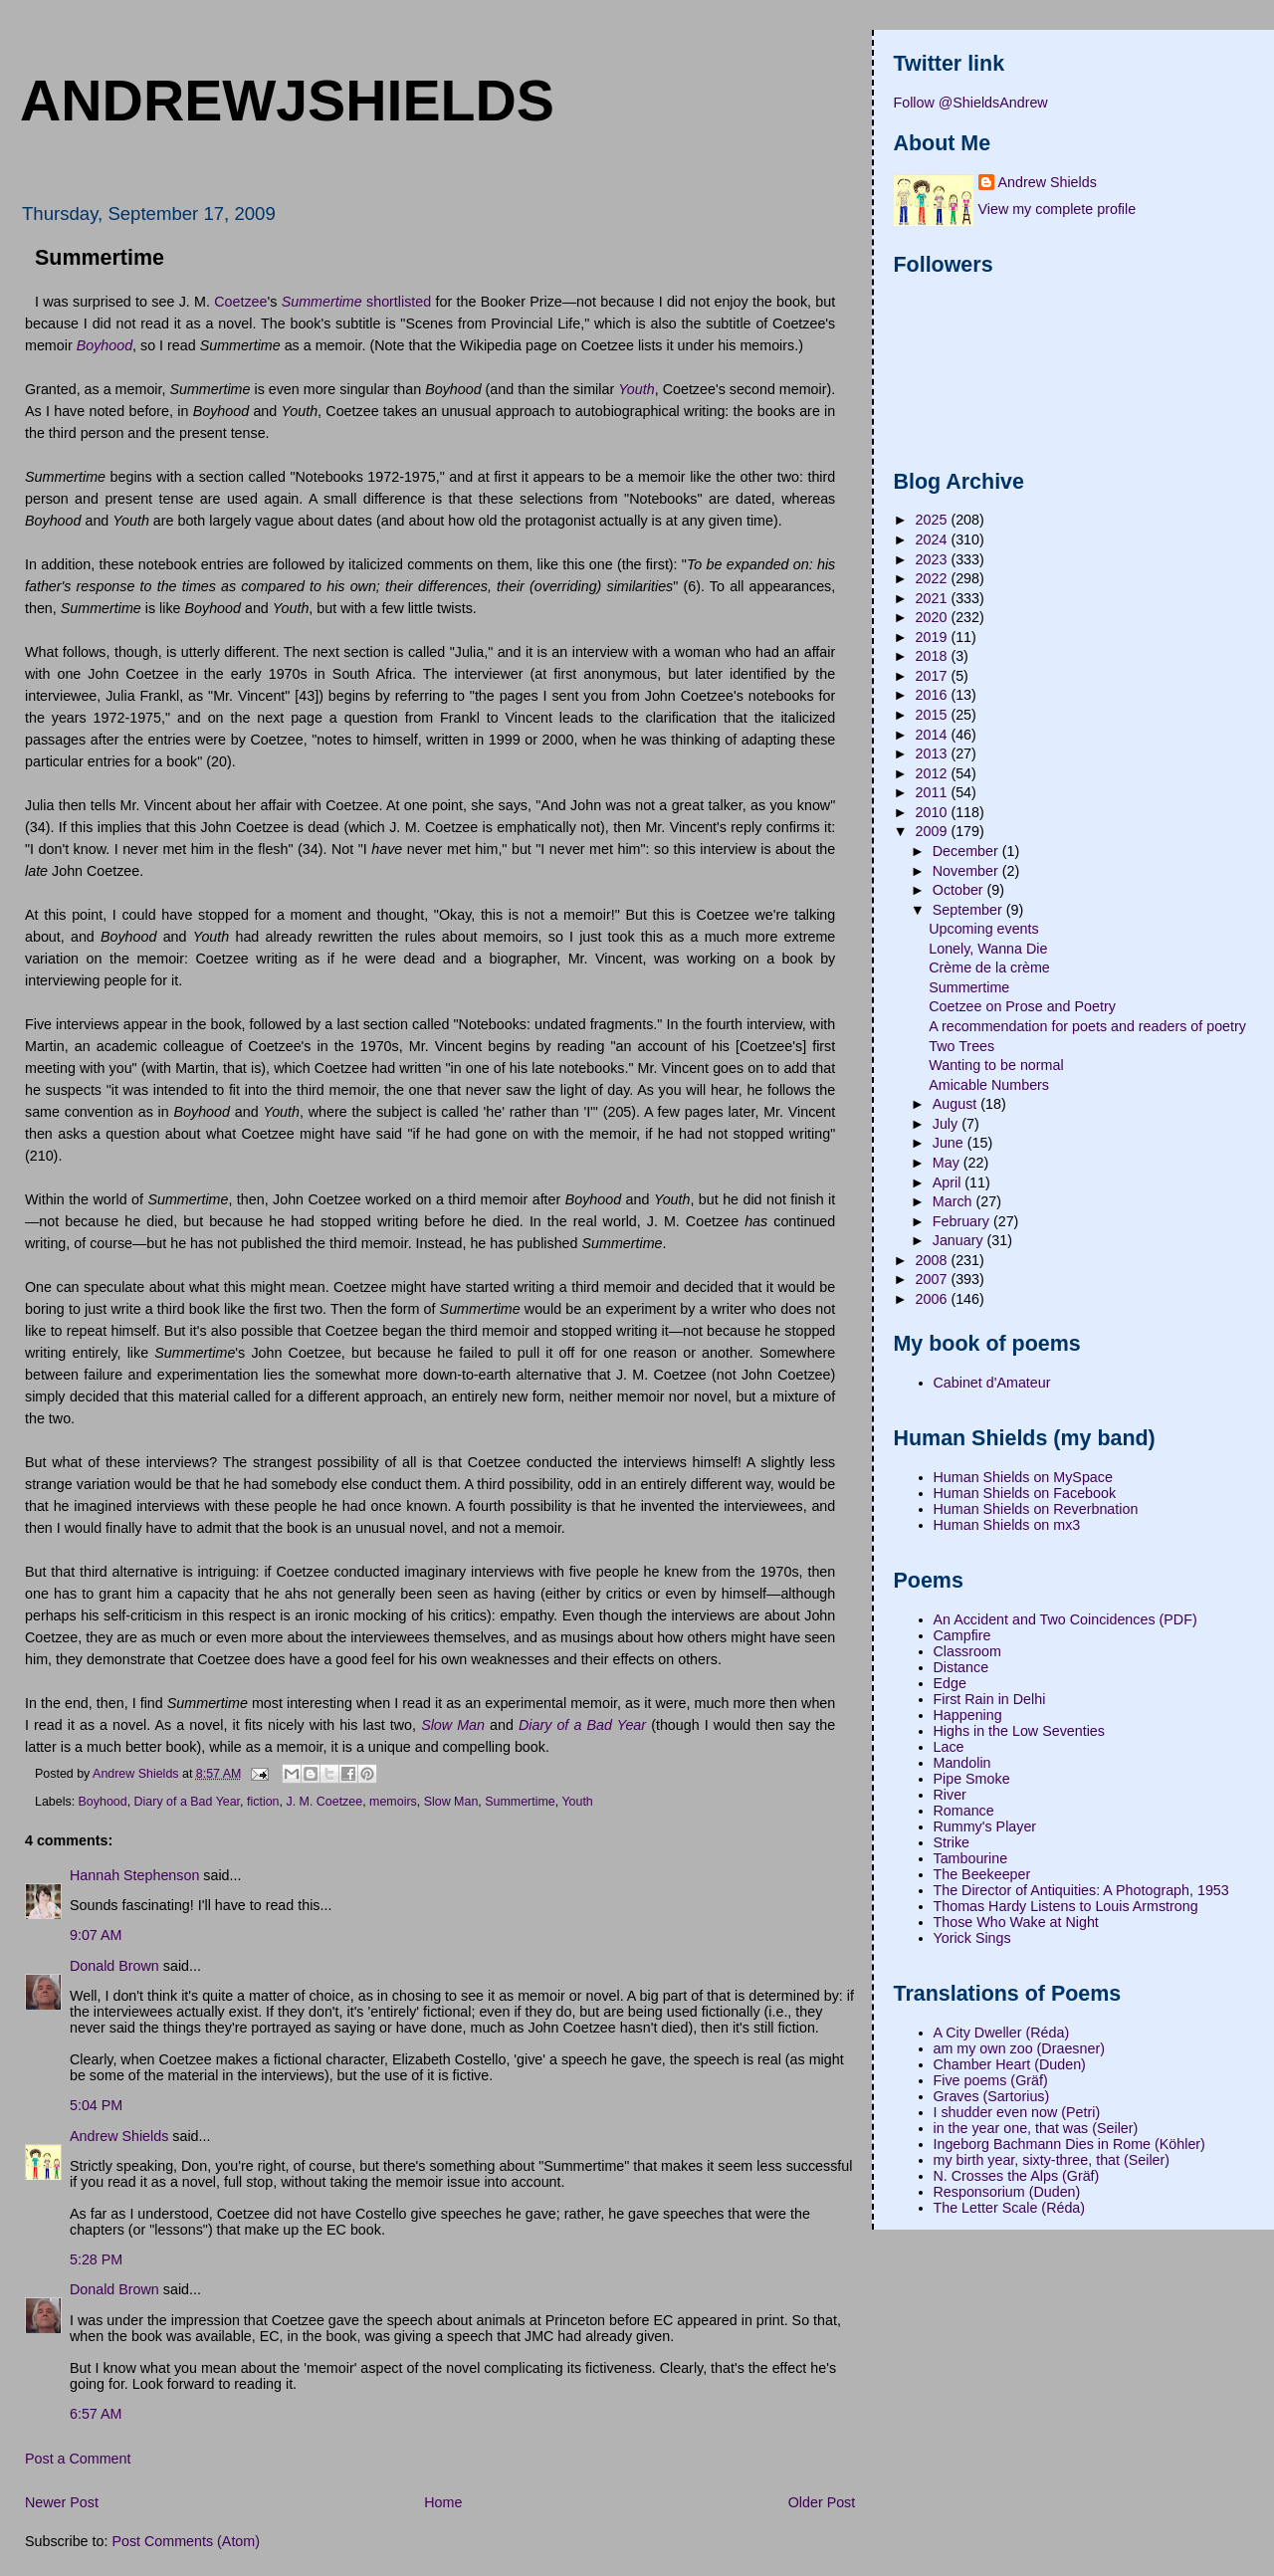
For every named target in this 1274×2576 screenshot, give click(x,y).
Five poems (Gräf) (991, 2080)
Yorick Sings (972, 1938)
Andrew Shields (119, 2136)
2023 (934, 559)
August (956, 1104)
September (969, 910)
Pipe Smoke (972, 1779)
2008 (934, 1260)
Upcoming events (983, 929)
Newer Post (62, 2502)
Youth (576, 1802)
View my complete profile (1057, 209)
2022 (934, 578)
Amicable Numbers (989, 1085)
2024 (934, 539)
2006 (934, 1299)
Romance (964, 1811)
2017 (934, 676)
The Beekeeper (982, 1874)
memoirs (393, 1802)
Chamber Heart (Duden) (1010, 2064)
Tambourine (971, 1858)
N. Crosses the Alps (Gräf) (1017, 2176)
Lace (949, 1747)
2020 (934, 617)
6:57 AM (95, 2414)
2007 (934, 1279)
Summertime (520, 1802)
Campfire (962, 1635)
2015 (934, 715)
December (967, 851)
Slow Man (451, 1802)
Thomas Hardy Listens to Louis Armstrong (1066, 1906)
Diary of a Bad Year (187, 1802)
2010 (934, 812)
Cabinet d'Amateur (992, 1383)
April (949, 1182)
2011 (934, 792)
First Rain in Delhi (990, 1699)
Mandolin (962, 1763)
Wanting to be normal (996, 1065)
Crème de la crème (989, 967)
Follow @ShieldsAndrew (971, 102)
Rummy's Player (985, 1826)
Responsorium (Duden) (1007, 2192)
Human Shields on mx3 (1007, 1525)
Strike (952, 1842)
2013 (934, 753)
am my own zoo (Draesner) (1019, 2048)
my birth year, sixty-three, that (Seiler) (1052, 2160)
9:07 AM (95, 1935)
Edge (950, 1683)
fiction (263, 1802)
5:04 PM (96, 2105)
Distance (961, 1667)
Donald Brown (114, 1966)
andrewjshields (287, 100)
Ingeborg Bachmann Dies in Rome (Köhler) (1069, 2144)
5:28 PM (96, 2259)
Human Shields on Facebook (1025, 1493)
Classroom (967, 1651)
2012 (934, 773)
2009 (934, 831)
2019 (934, 637)
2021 (934, 598)
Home (443, 2502)
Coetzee (240, 302)
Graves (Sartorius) (992, 2096)
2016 (934, 695)
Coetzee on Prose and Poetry (1022, 1006)
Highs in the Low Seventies (1019, 1731)
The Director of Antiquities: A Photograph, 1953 (1081, 1890)
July (947, 1124)
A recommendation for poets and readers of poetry (1087, 1026)
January (960, 1240)
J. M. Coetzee (324, 1802)
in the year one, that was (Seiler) (1036, 2128)
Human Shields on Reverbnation (1036, 1509)
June (950, 1143)
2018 (934, 656)
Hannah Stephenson (134, 1875)
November (967, 871)
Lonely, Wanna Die (988, 949)
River (950, 1795)
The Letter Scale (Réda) (1010, 2208)
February (963, 1221)
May (948, 1163)
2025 (934, 520)
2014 (934, 735)
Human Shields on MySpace (1023, 1477)
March (954, 1201)
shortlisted (398, 302)
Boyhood (103, 1802)
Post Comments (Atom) (185, 2541)
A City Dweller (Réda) (1002, 2032)
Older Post (822, 2502)
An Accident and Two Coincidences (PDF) (1065, 1619)
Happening (968, 1715)
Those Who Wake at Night (1016, 1922)
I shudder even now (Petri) (1017, 2112)
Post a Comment (77, 2459)
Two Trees (961, 1046)
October (960, 890)
